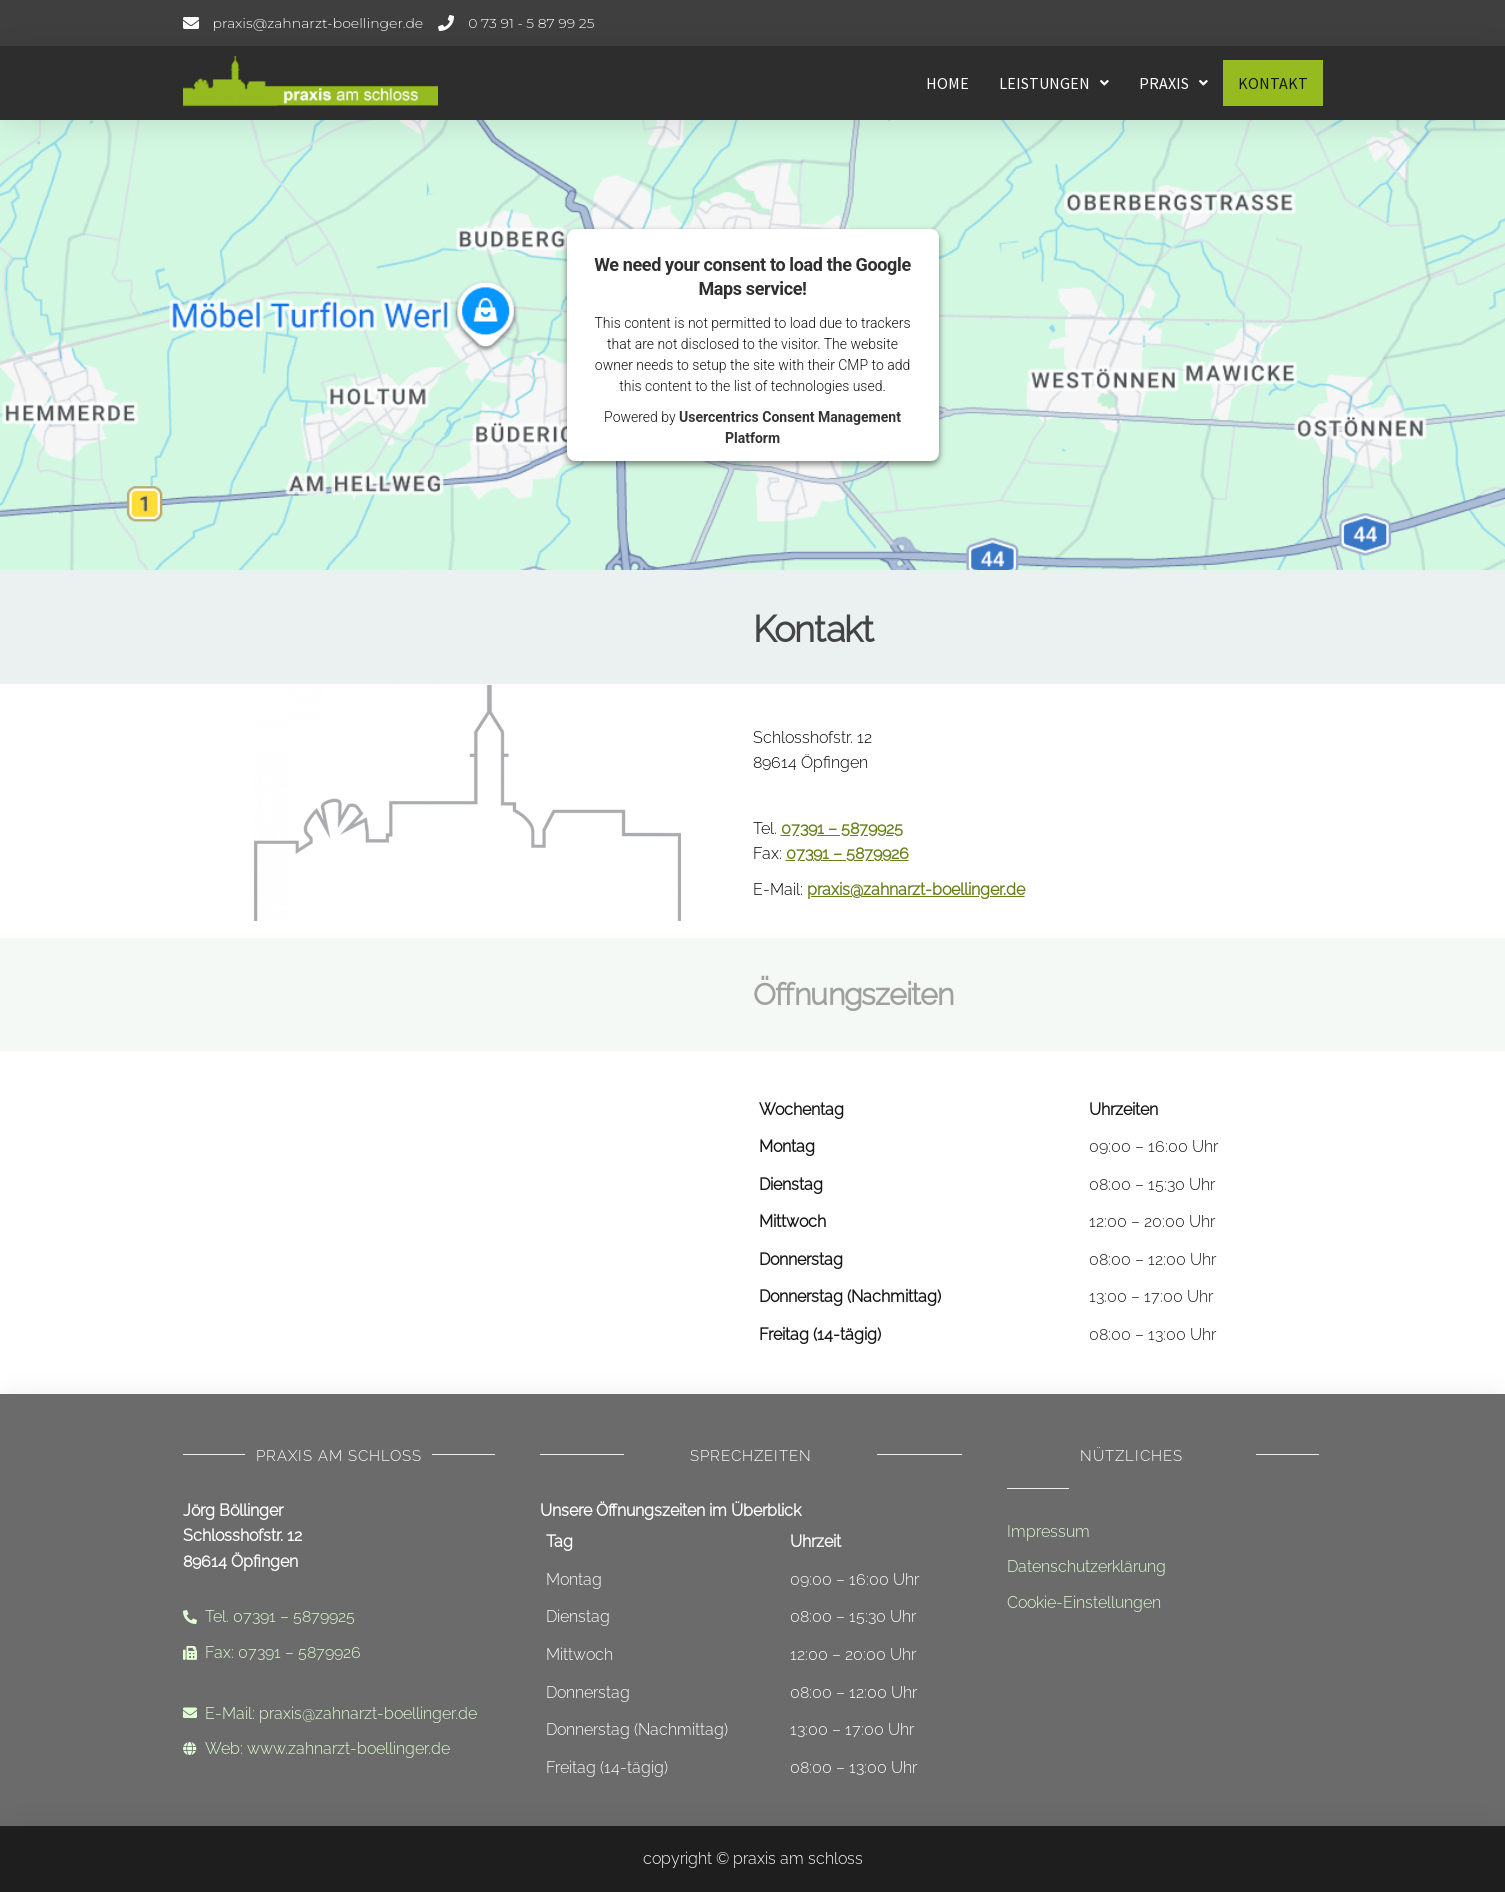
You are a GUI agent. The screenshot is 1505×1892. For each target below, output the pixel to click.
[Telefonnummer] (516, 23)
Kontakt (1273, 83)
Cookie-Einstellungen (1084, 1602)
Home (947, 83)
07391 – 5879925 (842, 828)
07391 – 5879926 (847, 853)
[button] (1054, 83)
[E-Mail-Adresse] (303, 23)
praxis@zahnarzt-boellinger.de (916, 889)
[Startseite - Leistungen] (333, 83)
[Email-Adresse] (339, 1714)
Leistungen (1054, 83)
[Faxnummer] (339, 1653)
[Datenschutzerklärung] (1163, 1567)
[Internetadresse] (339, 1749)
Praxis (1173, 83)
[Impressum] (1163, 1532)
